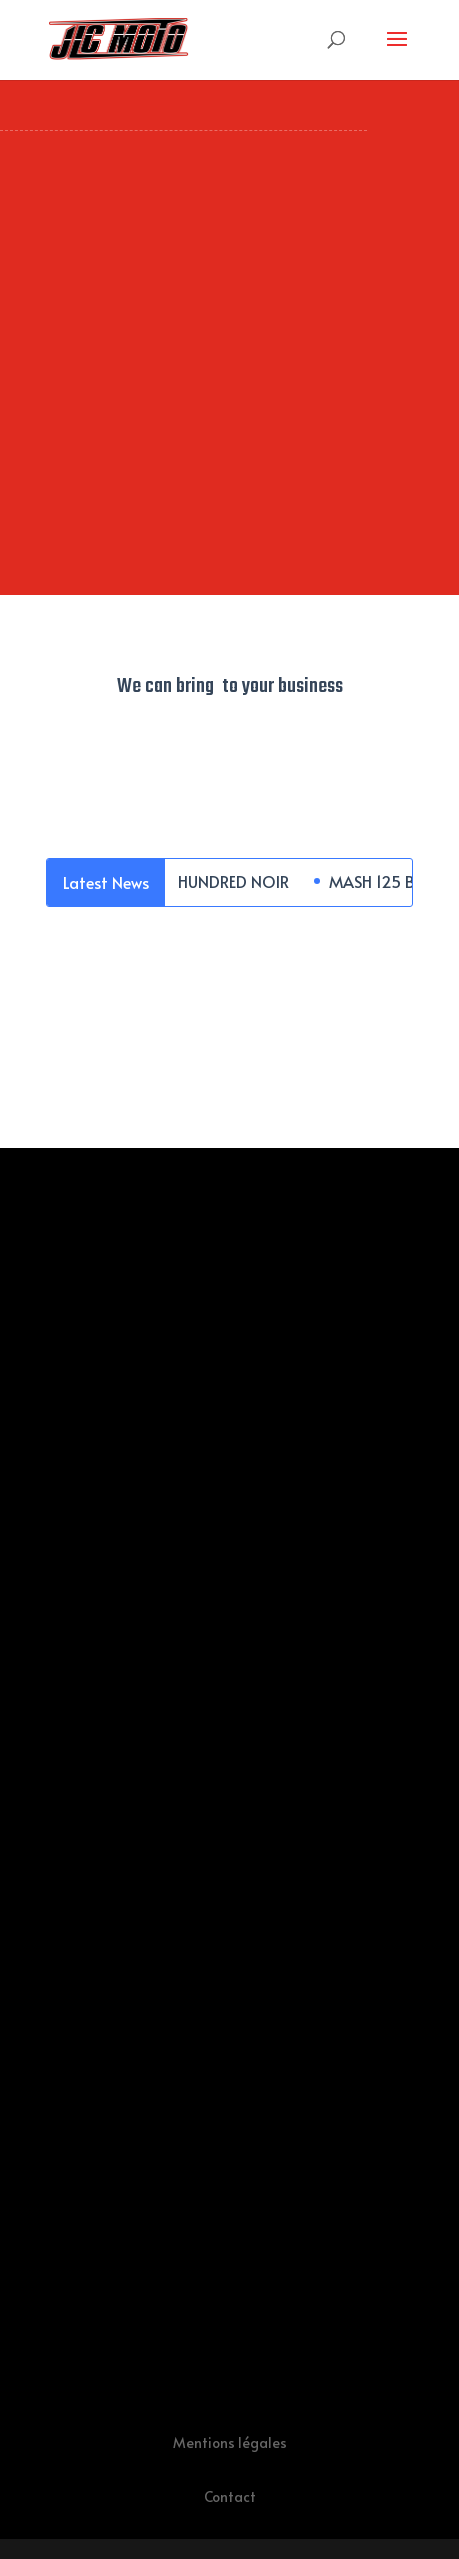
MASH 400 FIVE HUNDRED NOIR (177, 881)
